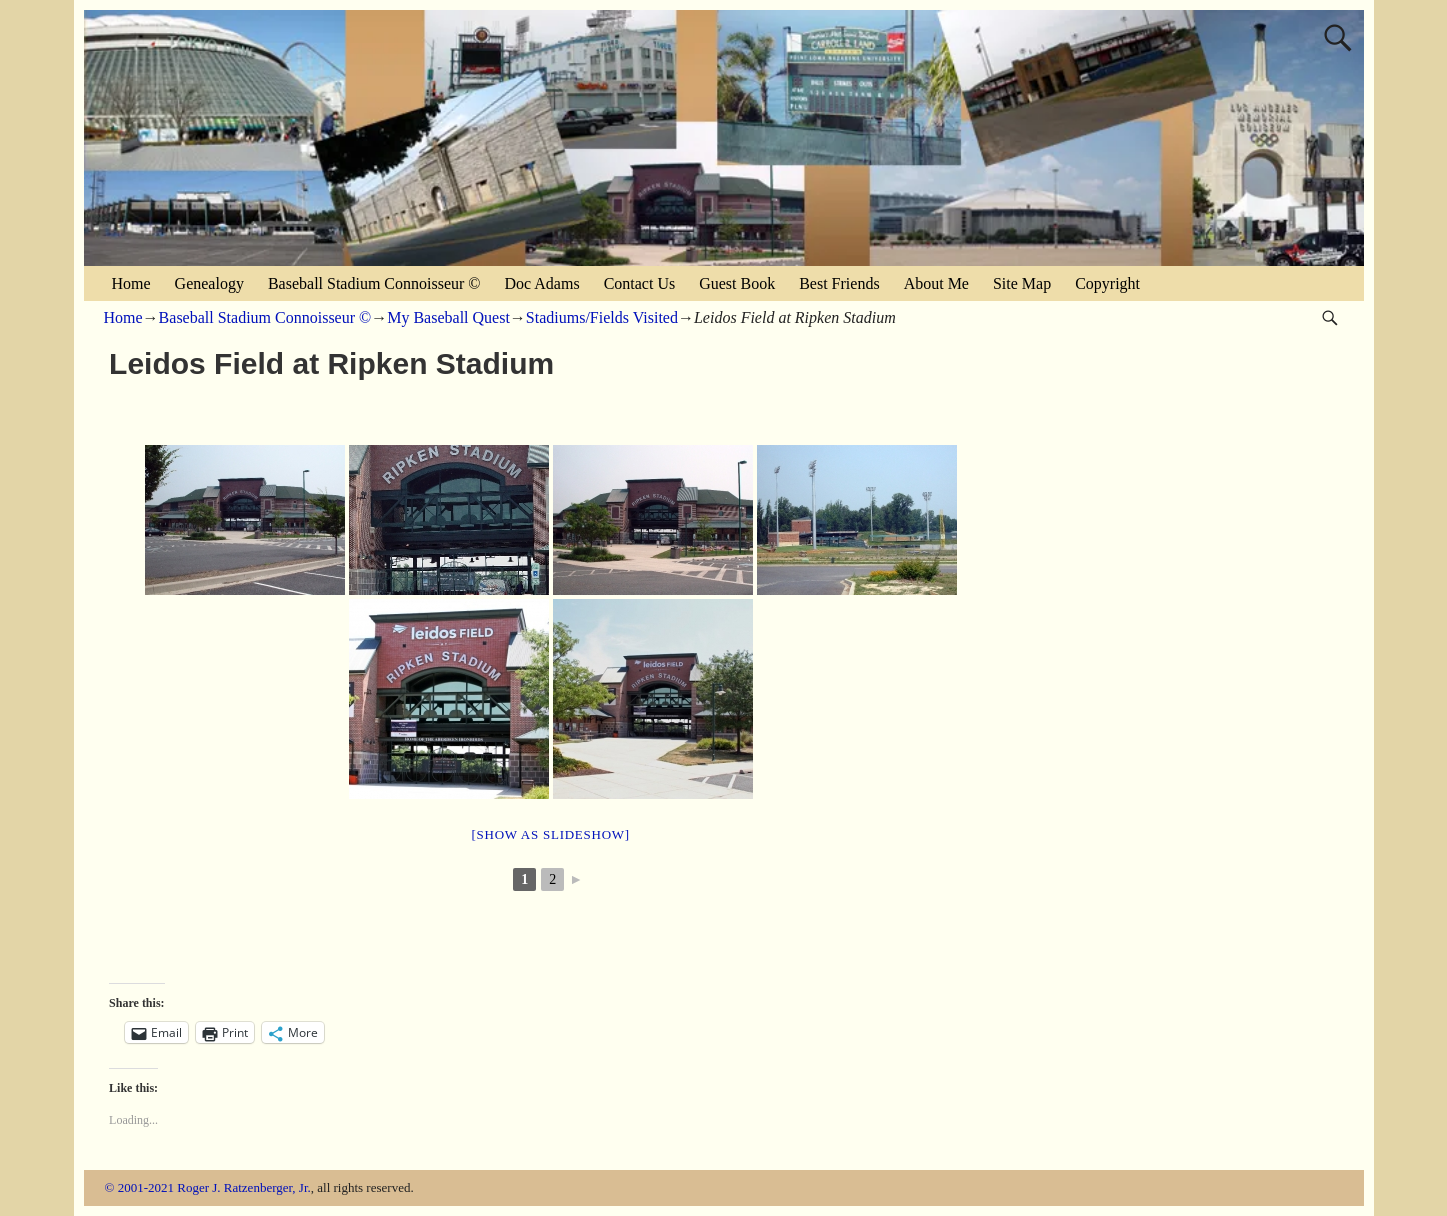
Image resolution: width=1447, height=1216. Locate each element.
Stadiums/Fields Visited (602, 317)
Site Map (1022, 283)
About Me (936, 283)
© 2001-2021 (139, 1187)
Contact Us (640, 283)
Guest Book (737, 283)
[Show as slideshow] (550, 834)
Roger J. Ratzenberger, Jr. (244, 1187)
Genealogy (209, 283)
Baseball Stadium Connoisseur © (374, 283)
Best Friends (839, 283)
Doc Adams (542, 283)
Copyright (1107, 283)
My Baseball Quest (448, 317)
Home (131, 283)
